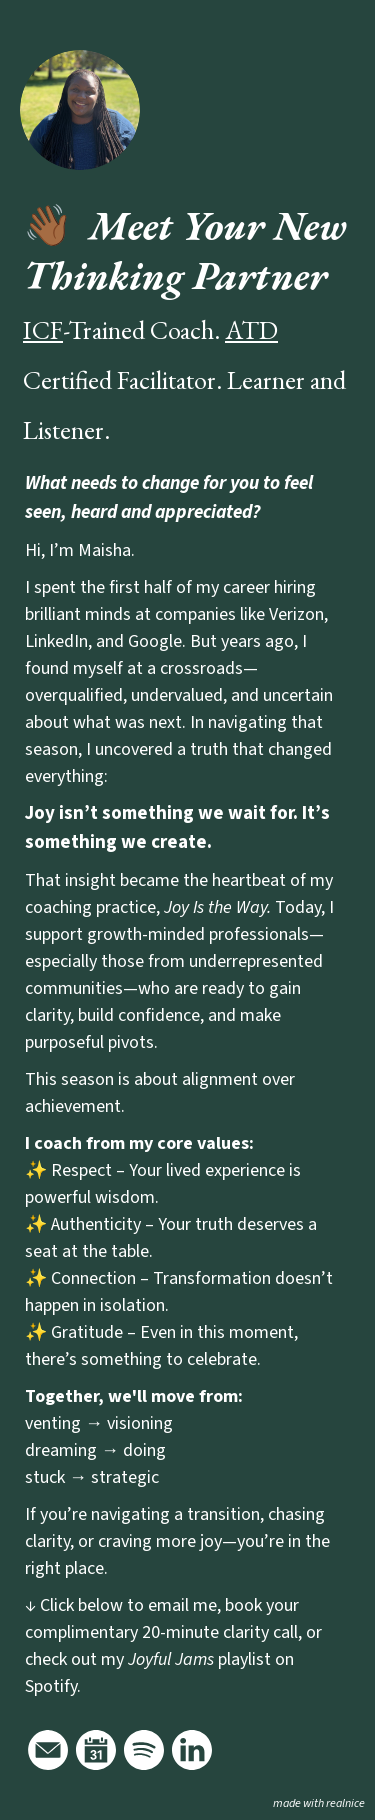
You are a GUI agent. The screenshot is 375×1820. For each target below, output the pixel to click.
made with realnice (319, 1803)
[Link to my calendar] (96, 1750)
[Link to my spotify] (144, 1750)
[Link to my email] (48, 1750)
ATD (251, 330)
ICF (43, 330)
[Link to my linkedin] (192, 1750)
